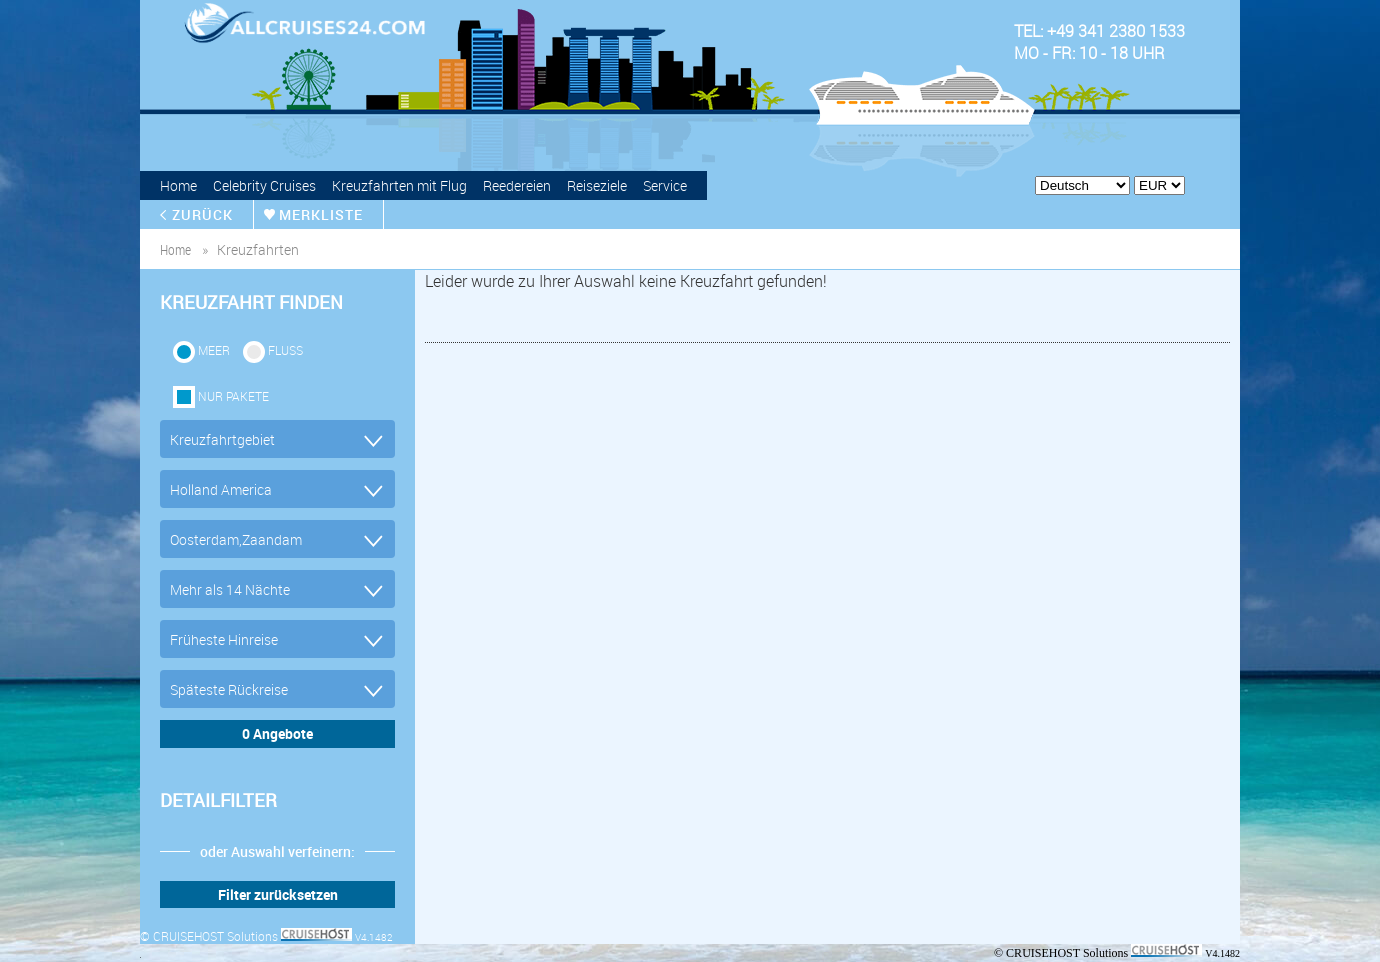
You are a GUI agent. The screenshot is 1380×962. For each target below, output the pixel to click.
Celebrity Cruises (264, 185)
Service (665, 185)
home (175, 249)
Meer (214, 350)
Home (178, 185)
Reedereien (517, 185)
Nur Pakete (233, 396)
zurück (202, 214)
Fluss (285, 350)
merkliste (321, 214)
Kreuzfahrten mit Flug (399, 185)
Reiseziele (597, 185)
